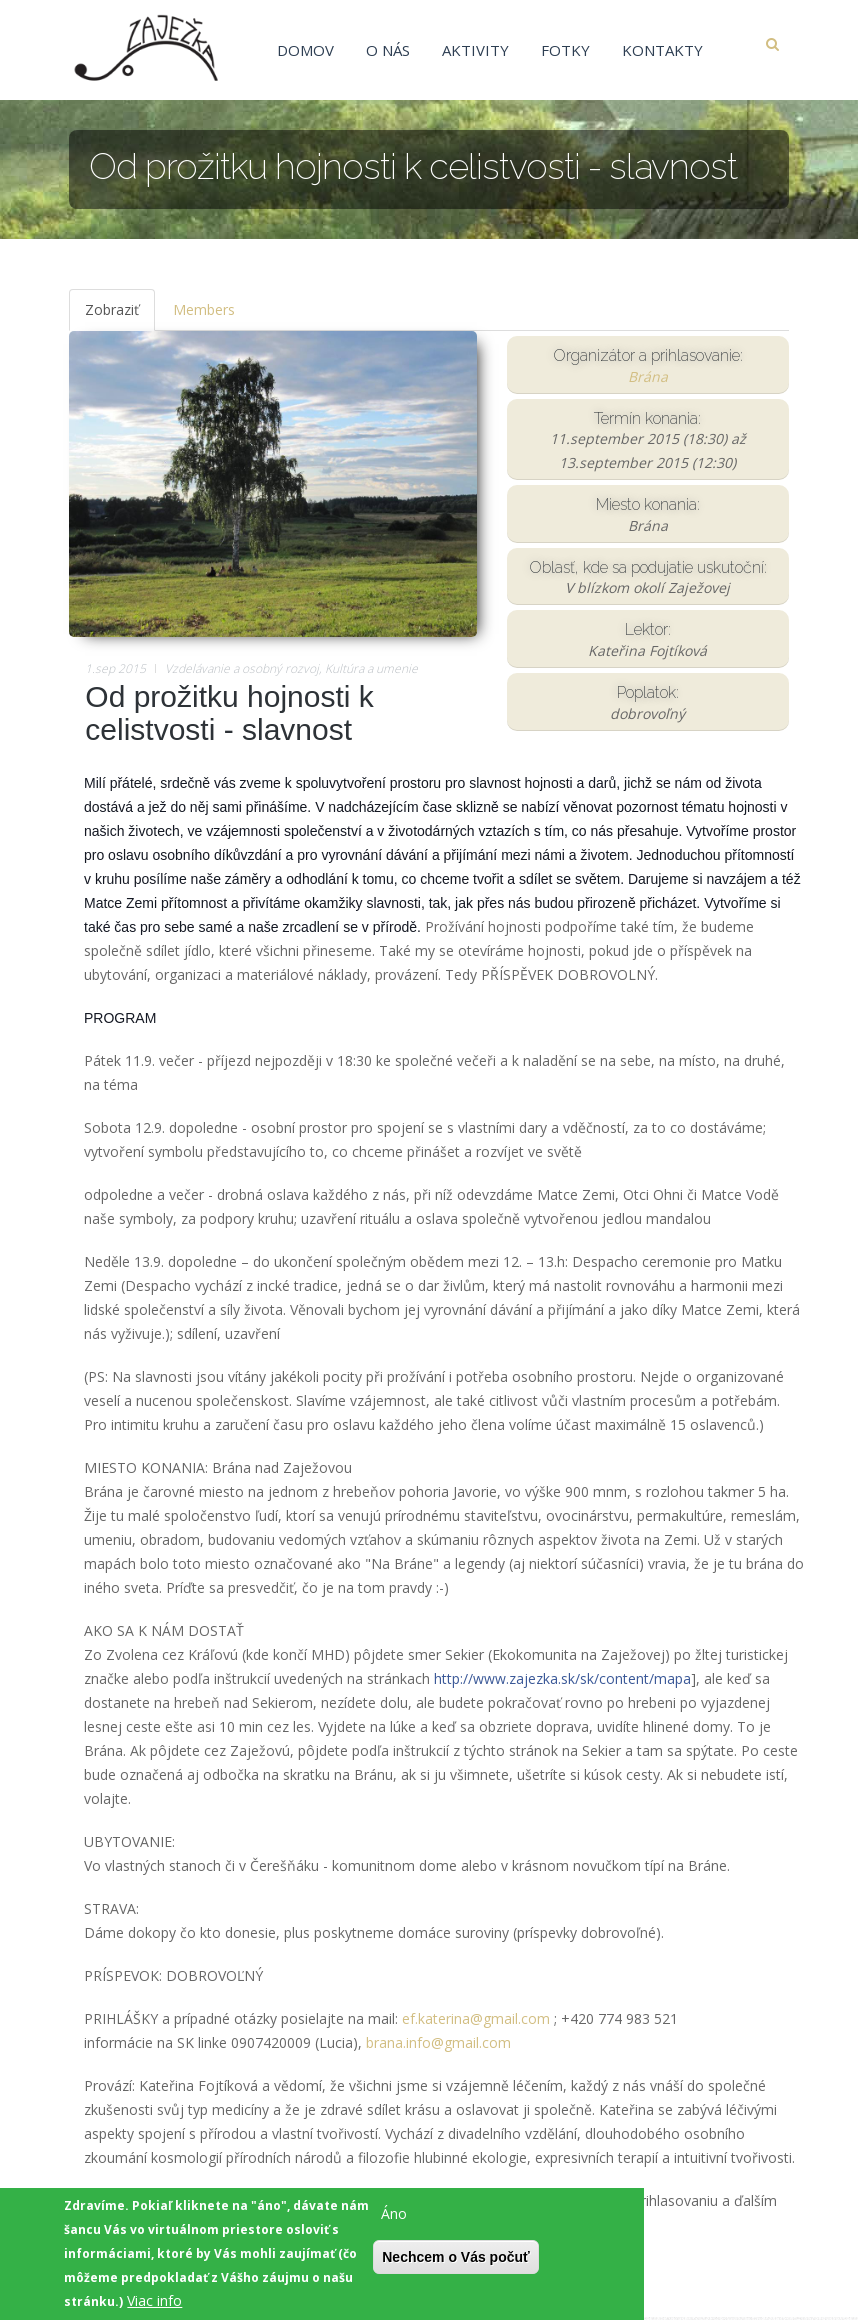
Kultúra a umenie (371, 671)
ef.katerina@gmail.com (476, 2021)
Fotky (565, 50)
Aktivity (475, 50)
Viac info (154, 2306)
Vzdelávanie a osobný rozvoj (242, 671)
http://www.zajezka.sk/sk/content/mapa (562, 1681)
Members (204, 312)
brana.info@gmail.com (438, 2045)
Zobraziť (120, 318)
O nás (388, 50)
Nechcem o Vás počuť (456, 2263)
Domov (305, 50)
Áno (394, 2219)
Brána (648, 379)
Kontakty (662, 50)
